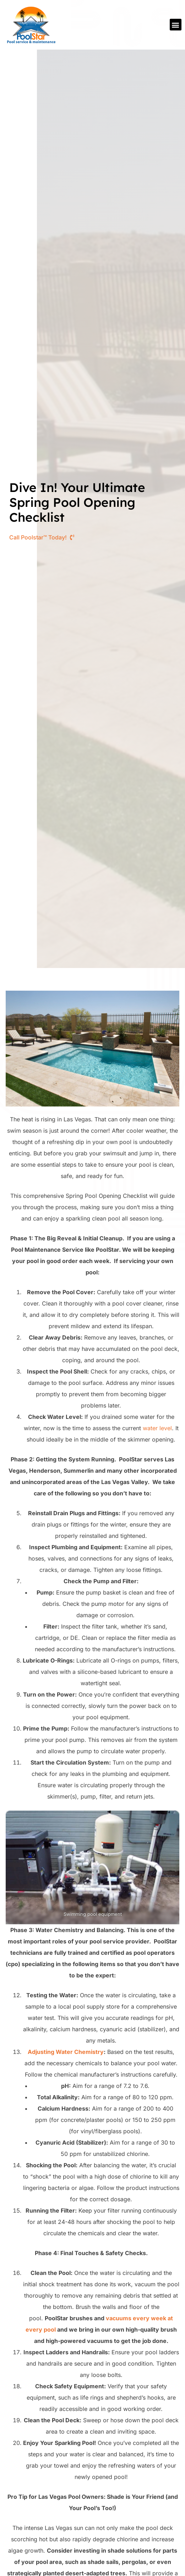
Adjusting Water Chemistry (66, 2051)
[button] (175, 24)
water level (157, 1428)
